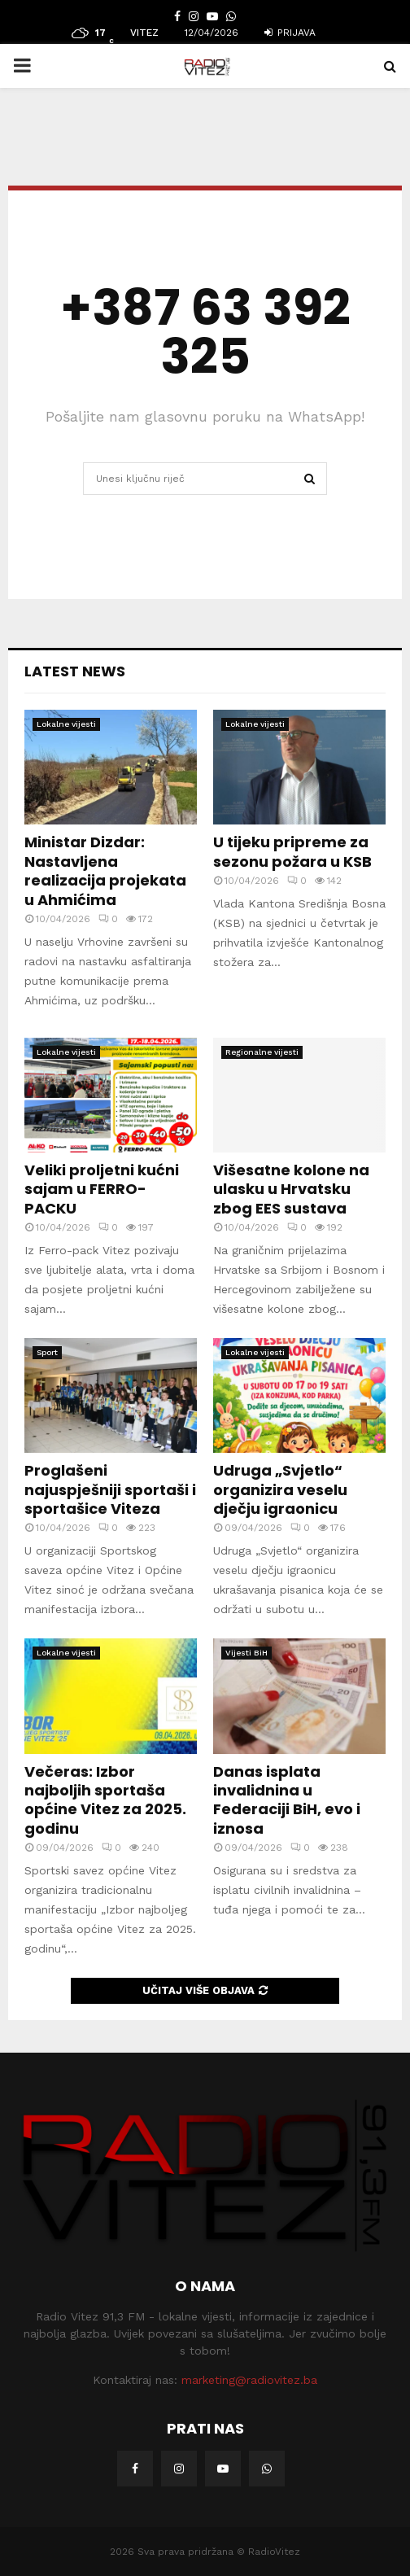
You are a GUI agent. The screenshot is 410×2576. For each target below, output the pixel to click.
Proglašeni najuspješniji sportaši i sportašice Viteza (110, 1489)
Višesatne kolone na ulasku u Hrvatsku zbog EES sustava (291, 1189)
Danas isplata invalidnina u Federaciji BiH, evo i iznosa (286, 1800)
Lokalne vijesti (66, 723)
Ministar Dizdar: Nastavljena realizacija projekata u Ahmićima (105, 870)
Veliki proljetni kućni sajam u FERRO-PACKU (101, 1189)
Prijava (290, 32)
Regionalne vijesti (262, 1051)
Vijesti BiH (246, 1652)
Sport (47, 1352)
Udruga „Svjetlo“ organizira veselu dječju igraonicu (280, 1489)
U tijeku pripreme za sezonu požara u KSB (292, 851)
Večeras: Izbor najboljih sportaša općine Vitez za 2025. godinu (105, 1800)
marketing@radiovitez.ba (249, 2379)
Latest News (74, 671)
